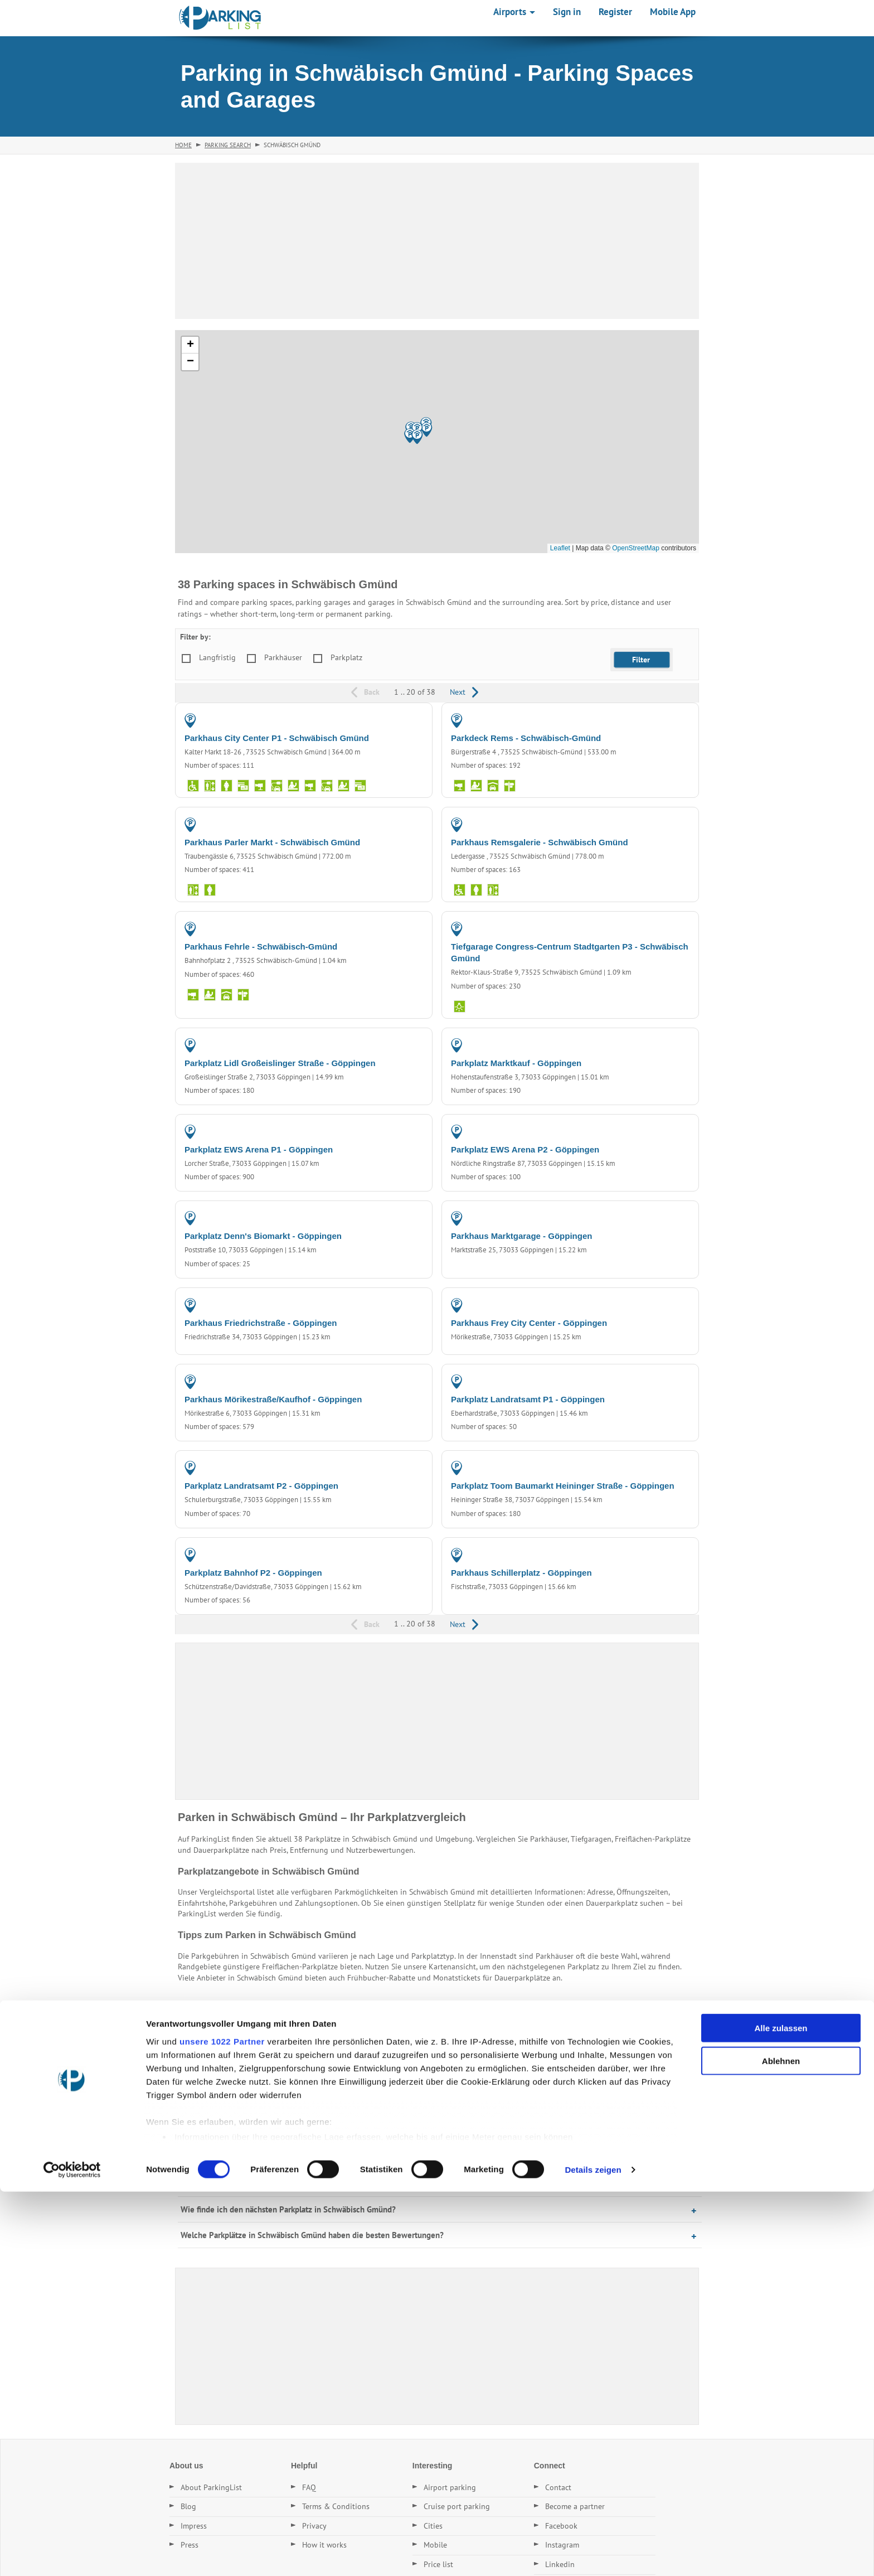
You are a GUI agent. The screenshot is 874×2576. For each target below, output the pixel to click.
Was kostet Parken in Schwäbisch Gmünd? (255, 2158)
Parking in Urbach (406, 2032)
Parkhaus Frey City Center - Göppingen (529, 1323)
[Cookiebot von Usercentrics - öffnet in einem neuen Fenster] (72, 2554)
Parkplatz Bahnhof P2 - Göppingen (253, 1572)
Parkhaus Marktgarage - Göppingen (521, 1236)
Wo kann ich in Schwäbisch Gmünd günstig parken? (271, 2132)
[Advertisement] (437, 241)
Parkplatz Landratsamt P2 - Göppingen (261, 1485)
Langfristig (217, 657)
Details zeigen (593, 2554)
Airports (514, 12)
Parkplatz (346, 657)
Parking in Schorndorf (285, 2054)
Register (615, 12)
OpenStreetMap (635, 548)
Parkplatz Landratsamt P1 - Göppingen (528, 1399)
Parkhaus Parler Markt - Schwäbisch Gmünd (272, 842)
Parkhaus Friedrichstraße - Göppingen (260, 1323)
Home (183, 145)
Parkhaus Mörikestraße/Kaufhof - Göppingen (273, 1399)
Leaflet (560, 548)
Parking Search (228, 145)
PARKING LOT (398, 1045)
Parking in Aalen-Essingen (490, 2032)
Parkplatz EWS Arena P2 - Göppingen (525, 1149)
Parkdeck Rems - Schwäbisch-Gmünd (526, 738)
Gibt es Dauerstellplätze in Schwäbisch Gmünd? (265, 2183)
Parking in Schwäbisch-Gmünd (231, 2032)
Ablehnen (781, 2445)
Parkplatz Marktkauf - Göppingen (516, 1063)
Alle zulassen (780, 2413)
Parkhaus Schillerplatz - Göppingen (521, 1572)
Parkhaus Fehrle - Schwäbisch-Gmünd (260, 946)
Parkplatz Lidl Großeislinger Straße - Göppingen (280, 1063)
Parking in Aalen (209, 2054)
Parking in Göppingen (328, 2032)
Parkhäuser (283, 657)
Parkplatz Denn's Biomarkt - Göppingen (263, 1236)
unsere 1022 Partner (222, 2425)
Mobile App (673, 12)
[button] (417, 436)
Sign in (567, 12)
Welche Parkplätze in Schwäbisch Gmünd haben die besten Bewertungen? (312, 2235)
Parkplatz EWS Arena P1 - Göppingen (258, 1149)
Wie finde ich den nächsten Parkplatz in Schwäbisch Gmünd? (288, 2209)
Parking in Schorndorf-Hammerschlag (605, 2032)
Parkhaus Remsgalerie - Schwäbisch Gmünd (539, 842)
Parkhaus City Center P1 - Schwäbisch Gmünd (276, 738)
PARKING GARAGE (391, 720)
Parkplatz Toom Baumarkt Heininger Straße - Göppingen (562, 1485)
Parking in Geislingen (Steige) (381, 2054)
